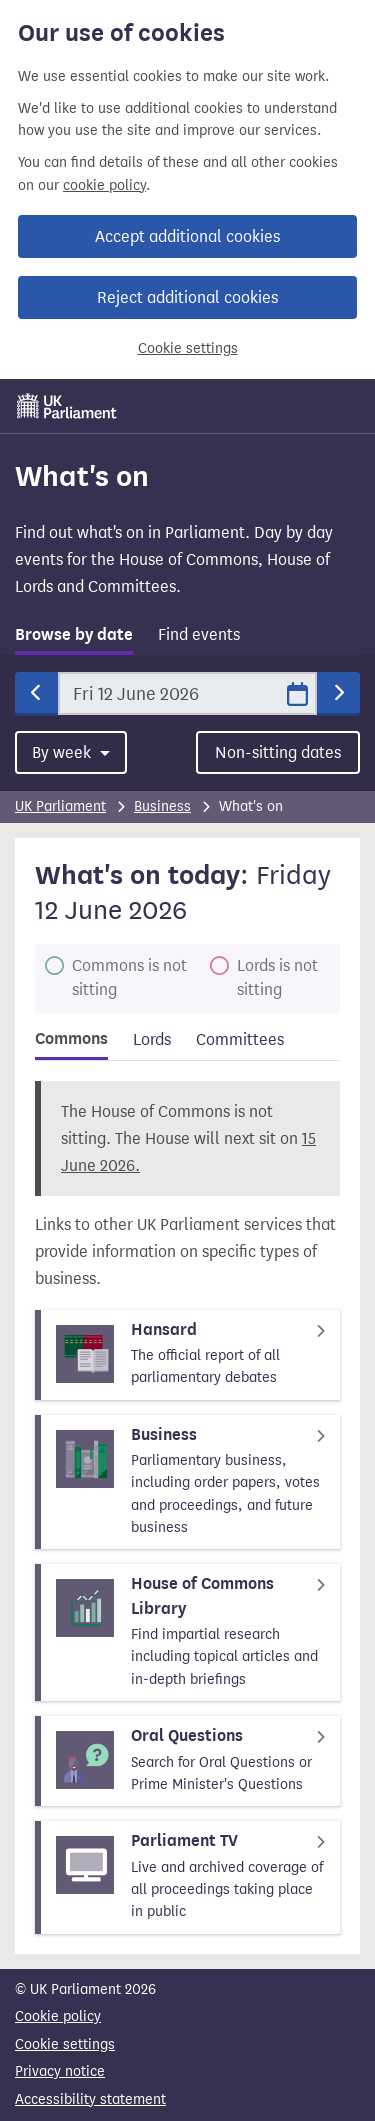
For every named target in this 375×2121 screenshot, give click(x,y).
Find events (199, 634)
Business (162, 806)
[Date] (187, 693)
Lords (152, 1039)
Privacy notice (60, 2071)
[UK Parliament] (67, 406)
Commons (71, 1039)
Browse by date (74, 635)
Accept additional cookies (187, 236)
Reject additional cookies (187, 297)
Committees (240, 1039)
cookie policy (104, 185)
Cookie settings (188, 348)
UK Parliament (60, 806)
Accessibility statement (90, 2099)
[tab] (74, 638)
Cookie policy (58, 2016)
